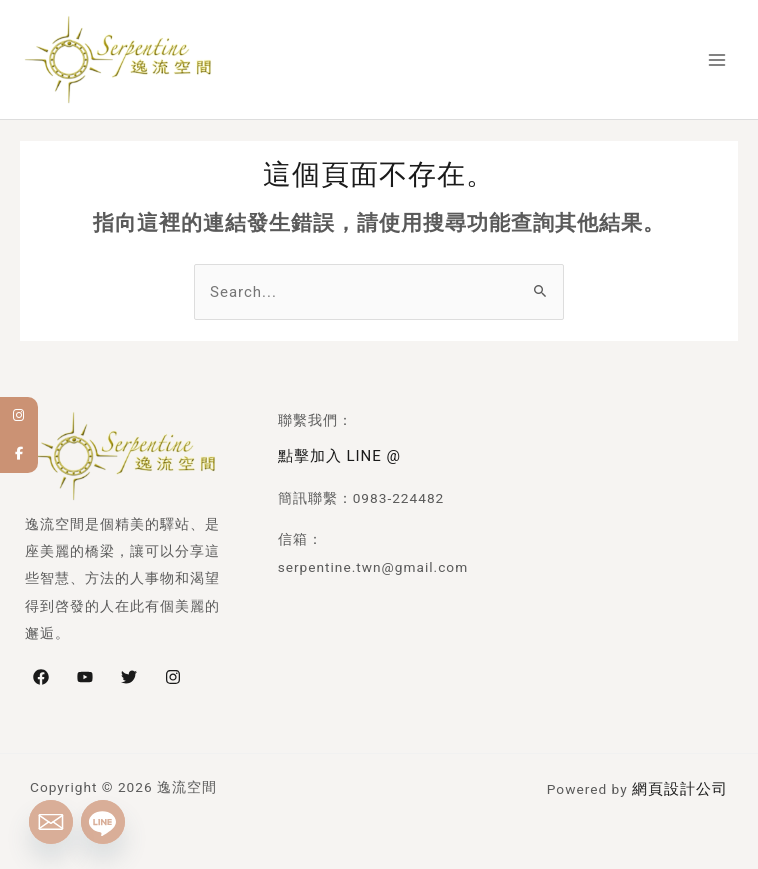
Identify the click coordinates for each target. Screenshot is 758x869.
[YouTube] (85, 672)
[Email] (51, 822)
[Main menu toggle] (718, 58)
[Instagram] (173, 672)
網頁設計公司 (683, 782)
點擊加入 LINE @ (335, 450)
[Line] (103, 822)
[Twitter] (129, 672)
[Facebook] (41, 672)
